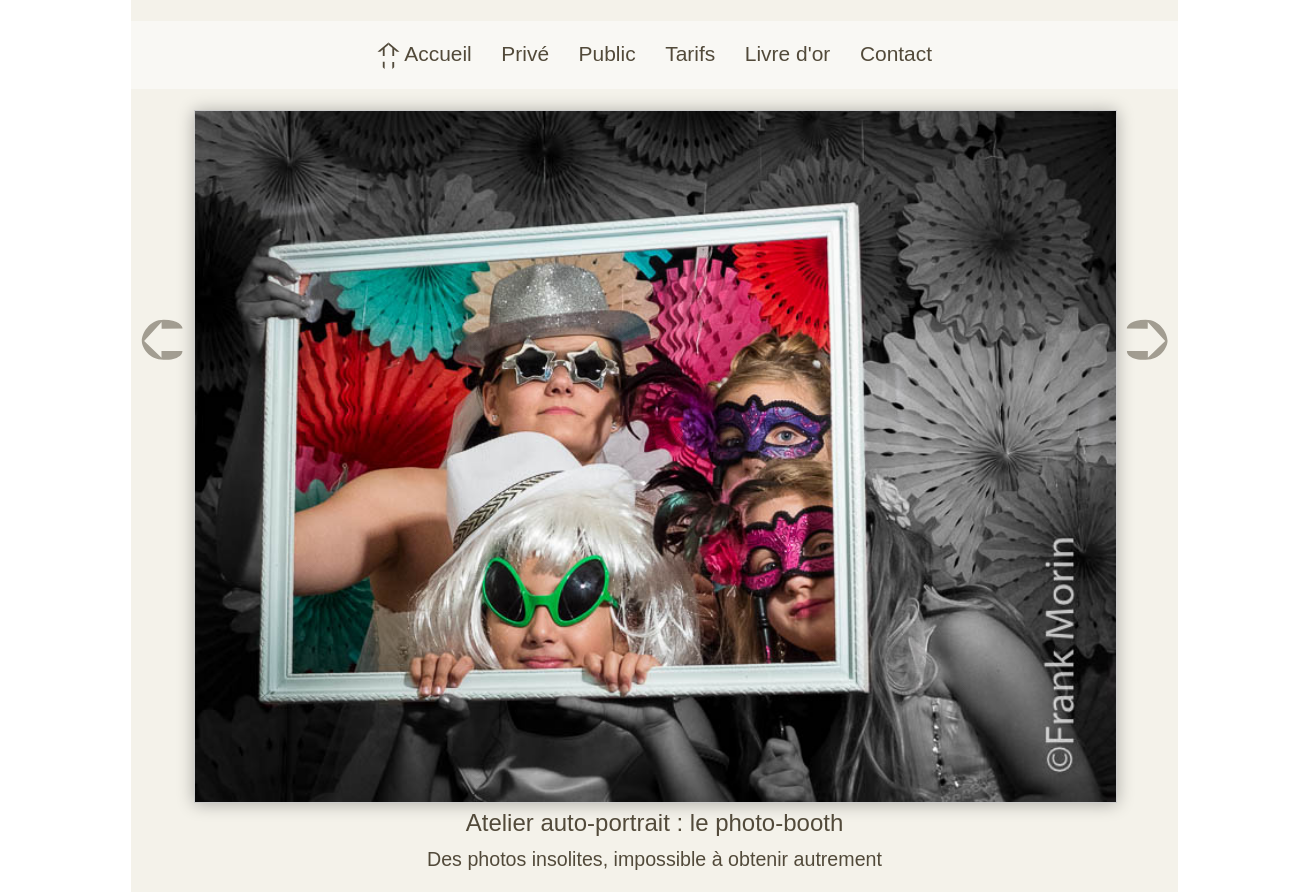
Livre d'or (787, 53)
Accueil (424, 53)
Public (607, 53)
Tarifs (690, 53)
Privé (525, 53)
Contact (896, 53)
